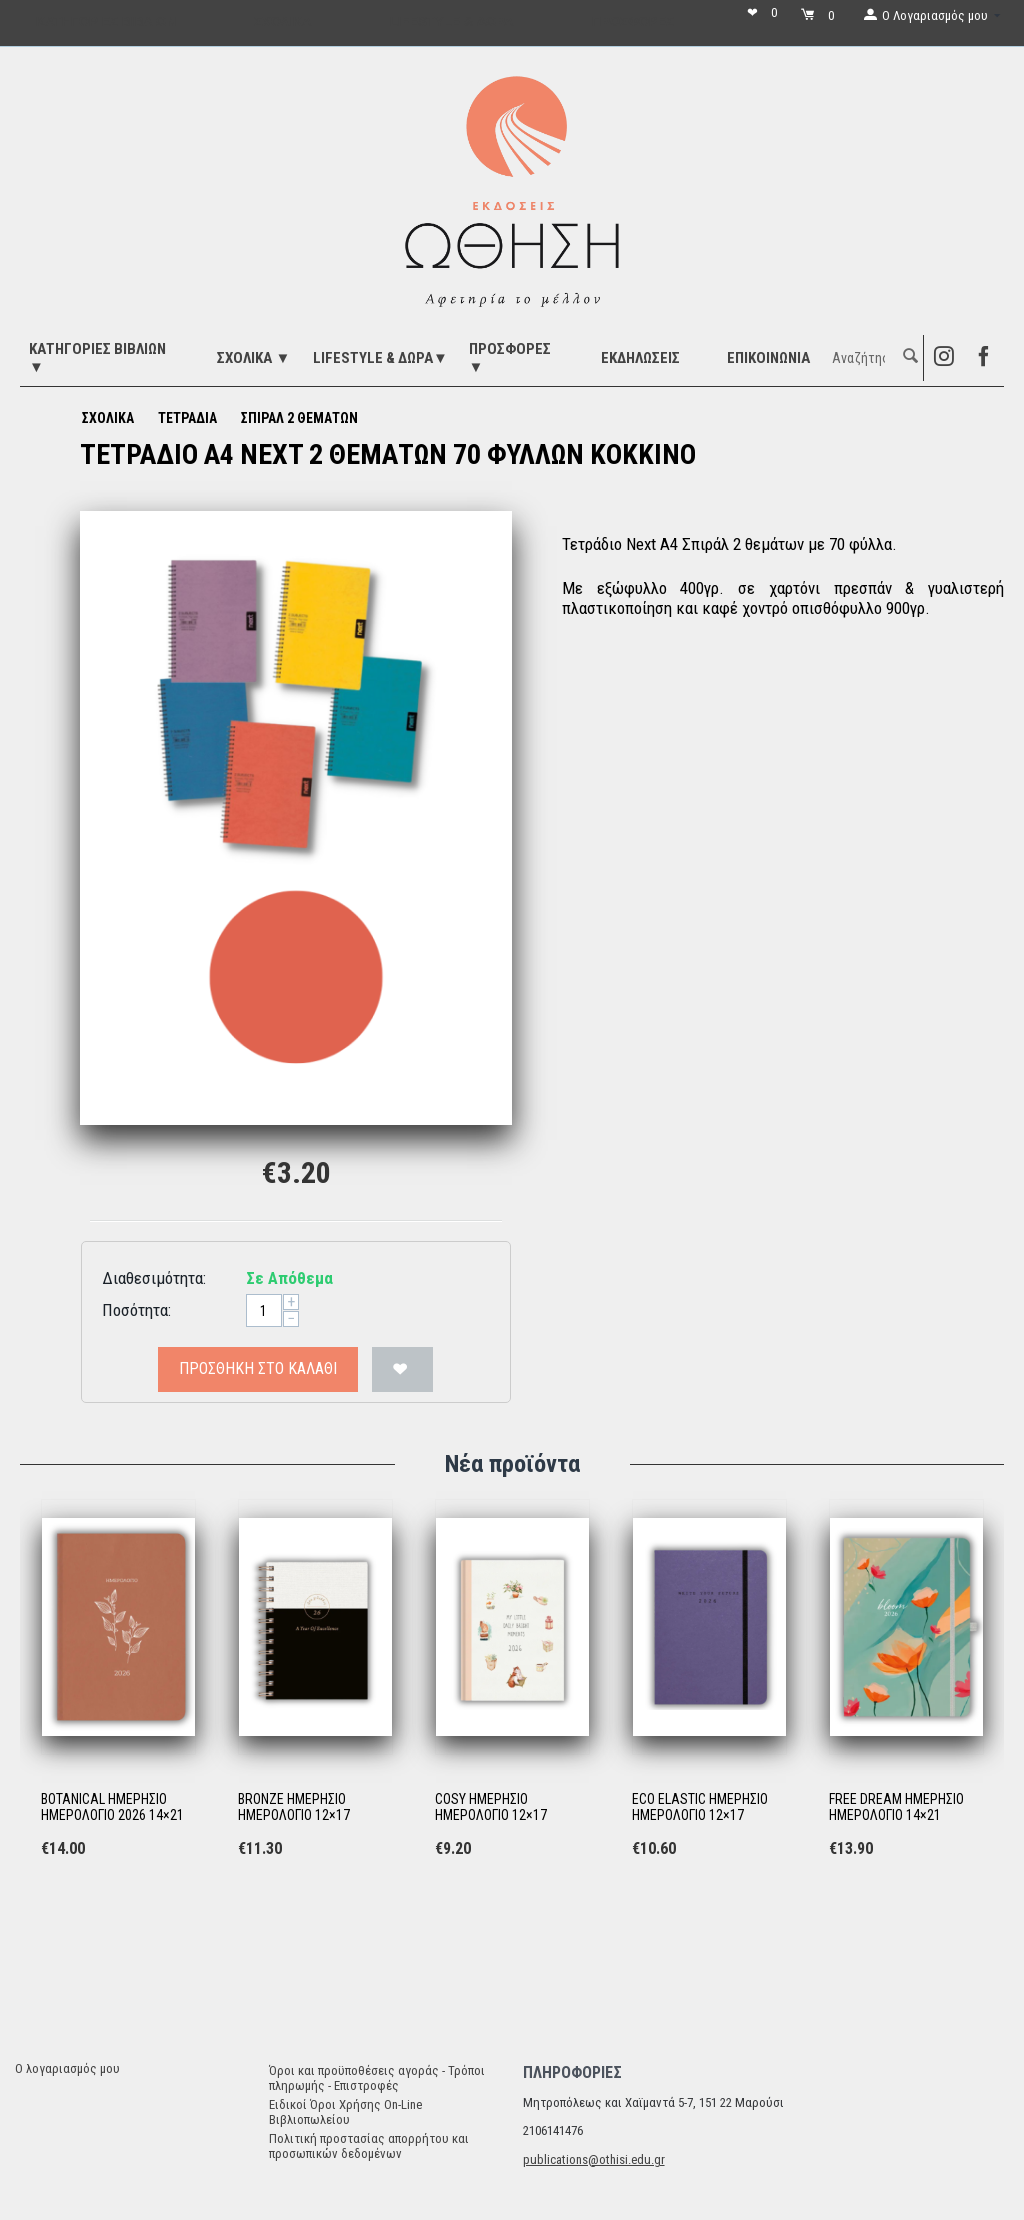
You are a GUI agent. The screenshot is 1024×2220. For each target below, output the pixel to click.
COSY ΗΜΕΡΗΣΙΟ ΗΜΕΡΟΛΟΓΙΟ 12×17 (491, 1807)
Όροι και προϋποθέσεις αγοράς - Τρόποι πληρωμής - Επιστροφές (377, 2078)
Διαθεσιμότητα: (154, 1278)
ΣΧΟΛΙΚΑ (108, 418)
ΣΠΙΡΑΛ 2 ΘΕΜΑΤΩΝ (299, 418)
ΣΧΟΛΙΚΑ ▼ (253, 358)
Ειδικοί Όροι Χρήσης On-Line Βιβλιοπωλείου (345, 2112)
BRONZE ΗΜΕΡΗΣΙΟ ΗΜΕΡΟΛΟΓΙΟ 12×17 (294, 1807)
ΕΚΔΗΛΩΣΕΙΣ (640, 358)
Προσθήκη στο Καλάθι (258, 1368)
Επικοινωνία (768, 358)
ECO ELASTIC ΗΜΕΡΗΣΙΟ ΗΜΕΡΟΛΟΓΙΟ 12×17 (700, 1807)
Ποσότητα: (136, 1310)
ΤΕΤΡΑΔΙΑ (187, 418)
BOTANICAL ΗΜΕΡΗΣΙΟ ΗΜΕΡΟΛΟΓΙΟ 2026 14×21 (112, 1807)
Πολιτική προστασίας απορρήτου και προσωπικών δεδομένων (369, 2146)
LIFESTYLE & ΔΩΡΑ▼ (380, 358)
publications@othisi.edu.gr (594, 2159)
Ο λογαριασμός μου (67, 2068)
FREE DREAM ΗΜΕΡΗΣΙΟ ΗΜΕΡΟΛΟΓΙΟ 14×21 (896, 1807)
